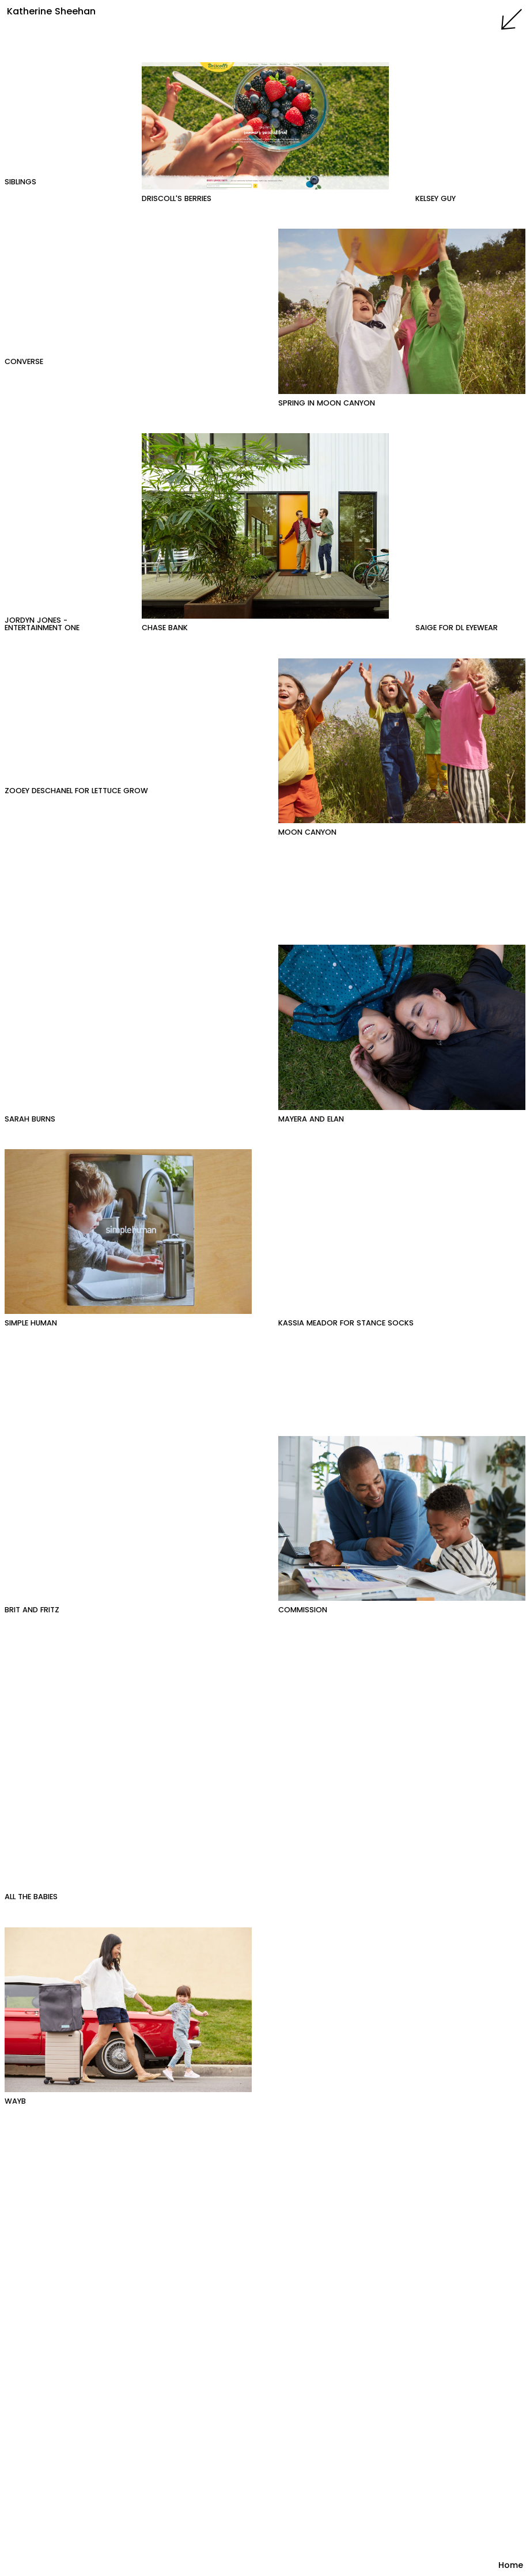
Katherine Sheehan (51, 11)
